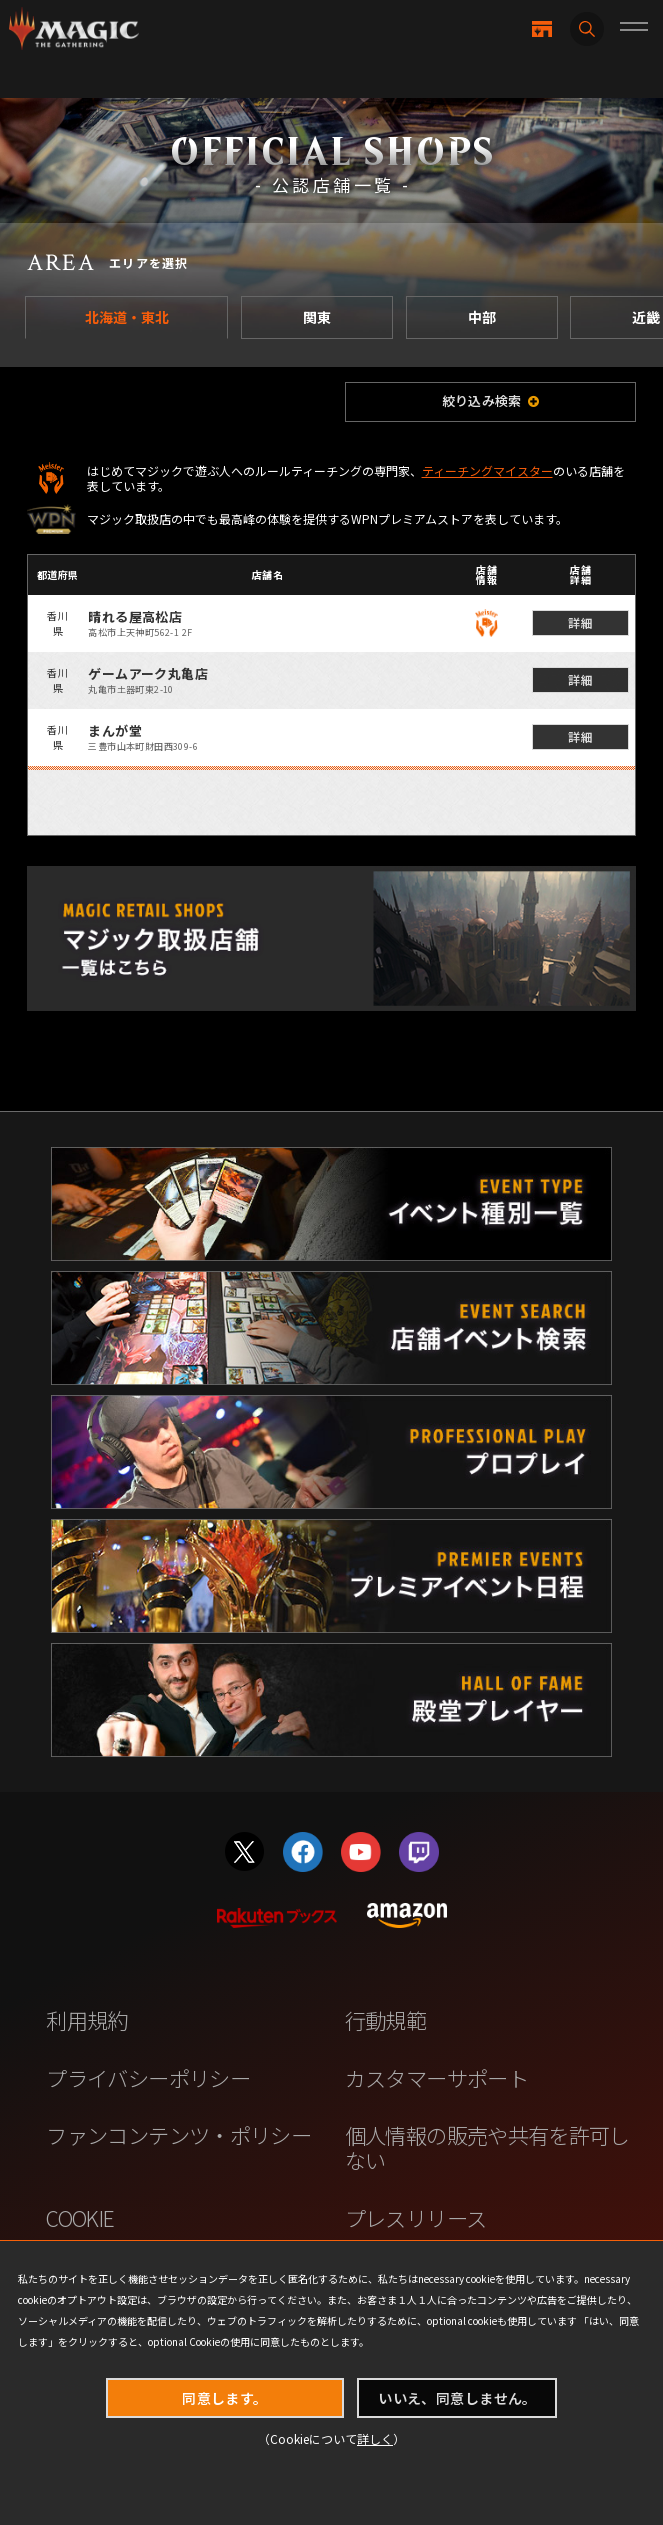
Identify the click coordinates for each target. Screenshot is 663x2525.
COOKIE (80, 2217)
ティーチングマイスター (487, 470)
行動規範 (385, 2019)
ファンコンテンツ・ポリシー (178, 2134)
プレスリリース (416, 2217)
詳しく (375, 2438)
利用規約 (86, 2019)
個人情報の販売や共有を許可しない (487, 2147)
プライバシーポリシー (148, 2077)
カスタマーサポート (436, 2077)
